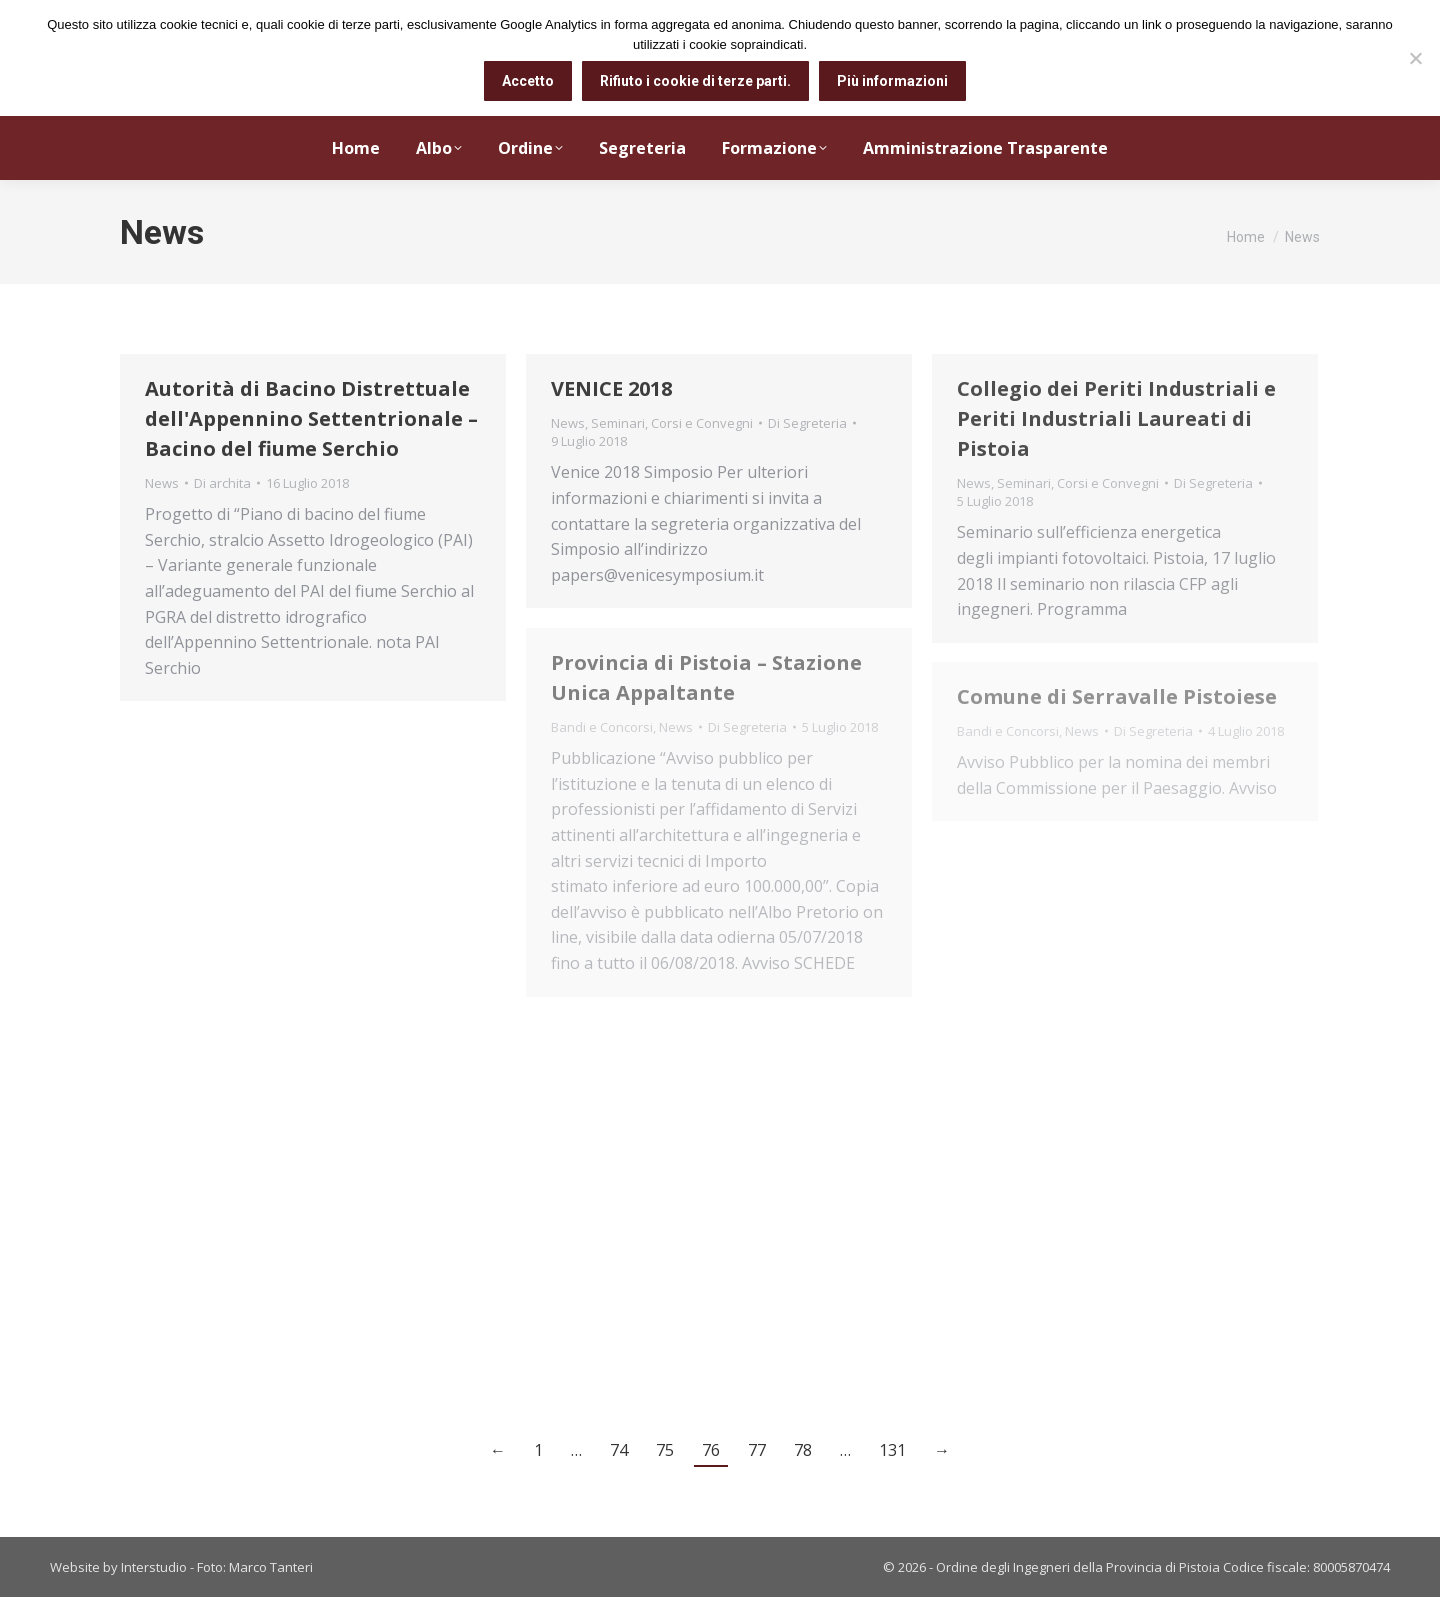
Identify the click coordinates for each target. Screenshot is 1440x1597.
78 (803, 1450)
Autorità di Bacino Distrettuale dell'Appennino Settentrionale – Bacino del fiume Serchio (311, 418)
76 (711, 1450)
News (162, 483)
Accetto (528, 81)
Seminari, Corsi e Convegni (672, 423)
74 (619, 1450)
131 (892, 1450)
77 (757, 1450)
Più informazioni (892, 81)
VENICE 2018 (611, 388)
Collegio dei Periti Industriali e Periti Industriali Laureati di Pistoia (1116, 418)
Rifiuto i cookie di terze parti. (695, 81)
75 (665, 1450)
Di (222, 483)
